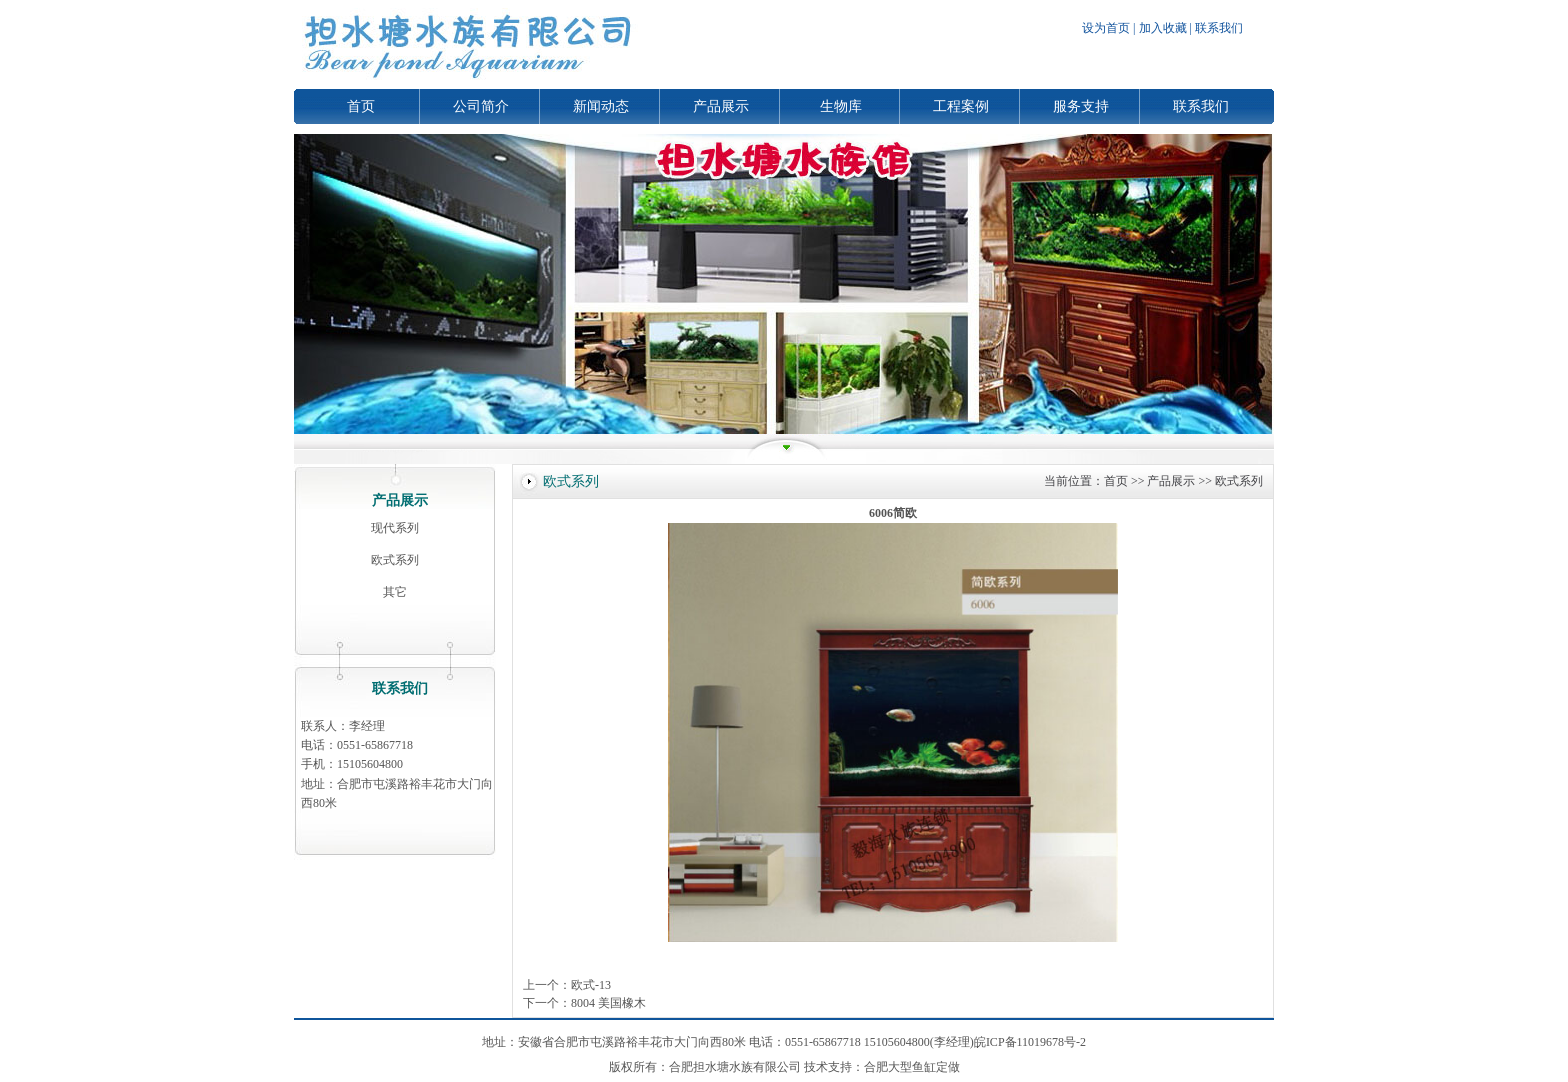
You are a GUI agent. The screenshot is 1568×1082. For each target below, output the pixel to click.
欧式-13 (591, 985)
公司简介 (481, 106)
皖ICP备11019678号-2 (1030, 1042)
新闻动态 (601, 106)
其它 (395, 592)
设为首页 (1106, 28)
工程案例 (961, 106)
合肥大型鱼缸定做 (912, 1067)
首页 (361, 106)
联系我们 (1219, 28)
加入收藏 (1163, 28)
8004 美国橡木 (608, 1003)
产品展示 (721, 106)
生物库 (841, 106)
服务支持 (1081, 106)
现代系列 (395, 528)
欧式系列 (395, 560)
